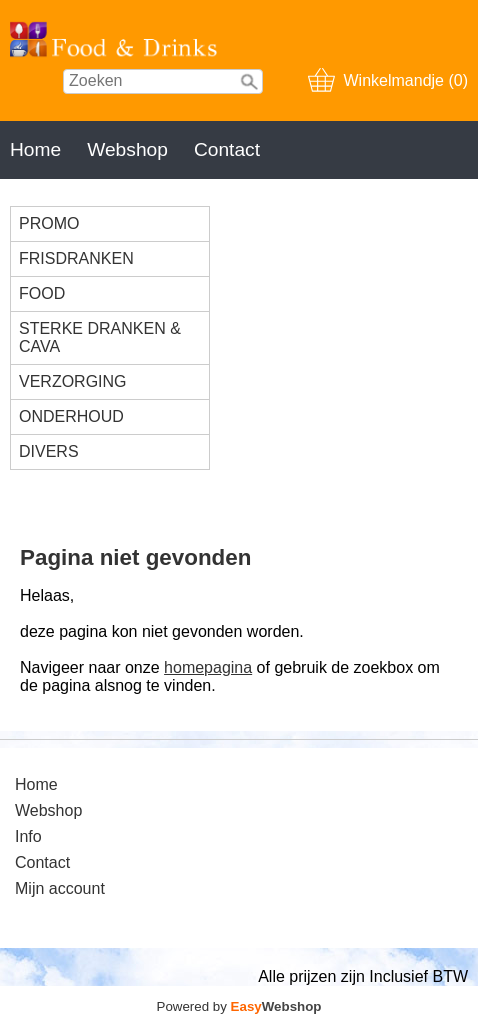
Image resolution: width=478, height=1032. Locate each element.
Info (28, 836)
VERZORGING (73, 381)
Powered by (239, 1006)
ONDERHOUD (71, 416)
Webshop (127, 149)
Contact (227, 149)
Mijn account (60, 888)
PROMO (49, 223)
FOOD (42, 293)
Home (35, 149)
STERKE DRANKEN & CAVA (100, 337)
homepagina (208, 667)
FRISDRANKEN (76, 258)
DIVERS (49, 451)
